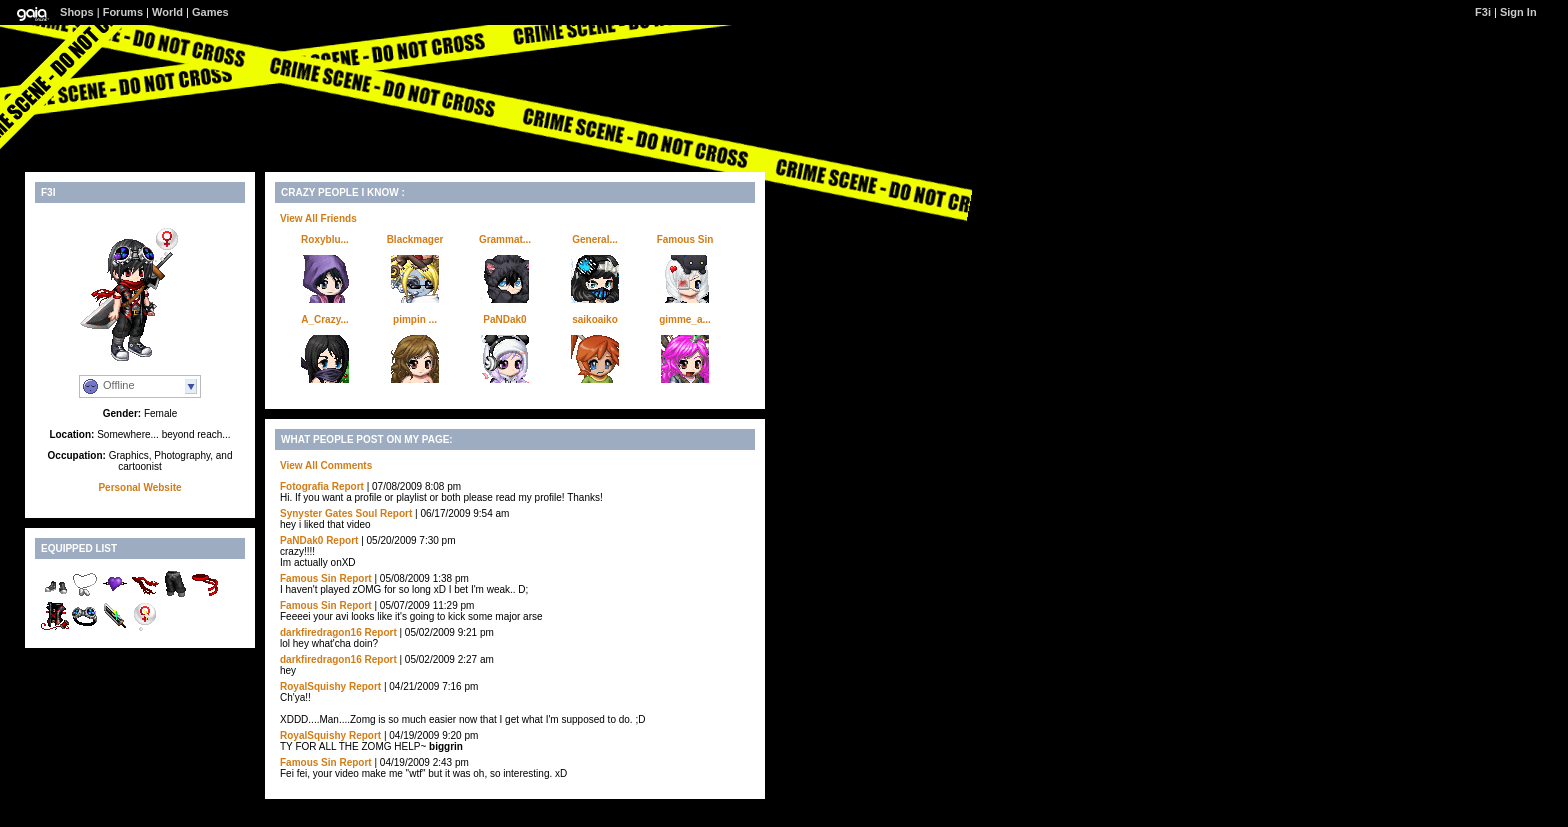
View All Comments (326, 465)
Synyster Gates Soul (328, 513)
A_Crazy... (325, 319)
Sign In (1518, 12)
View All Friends (318, 218)
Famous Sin (685, 239)
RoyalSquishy (313, 686)
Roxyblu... (325, 239)
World (167, 12)
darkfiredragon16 (321, 632)
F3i (1483, 12)
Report (348, 486)
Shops (77, 12)
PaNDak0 (504, 319)
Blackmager (415, 239)
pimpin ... (415, 319)
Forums (123, 12)
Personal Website (139, 487)
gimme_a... (685, 319)
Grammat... (505, 239)
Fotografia (304, 486)
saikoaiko (595, 319)
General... (595, 239)
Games (210, 12)
